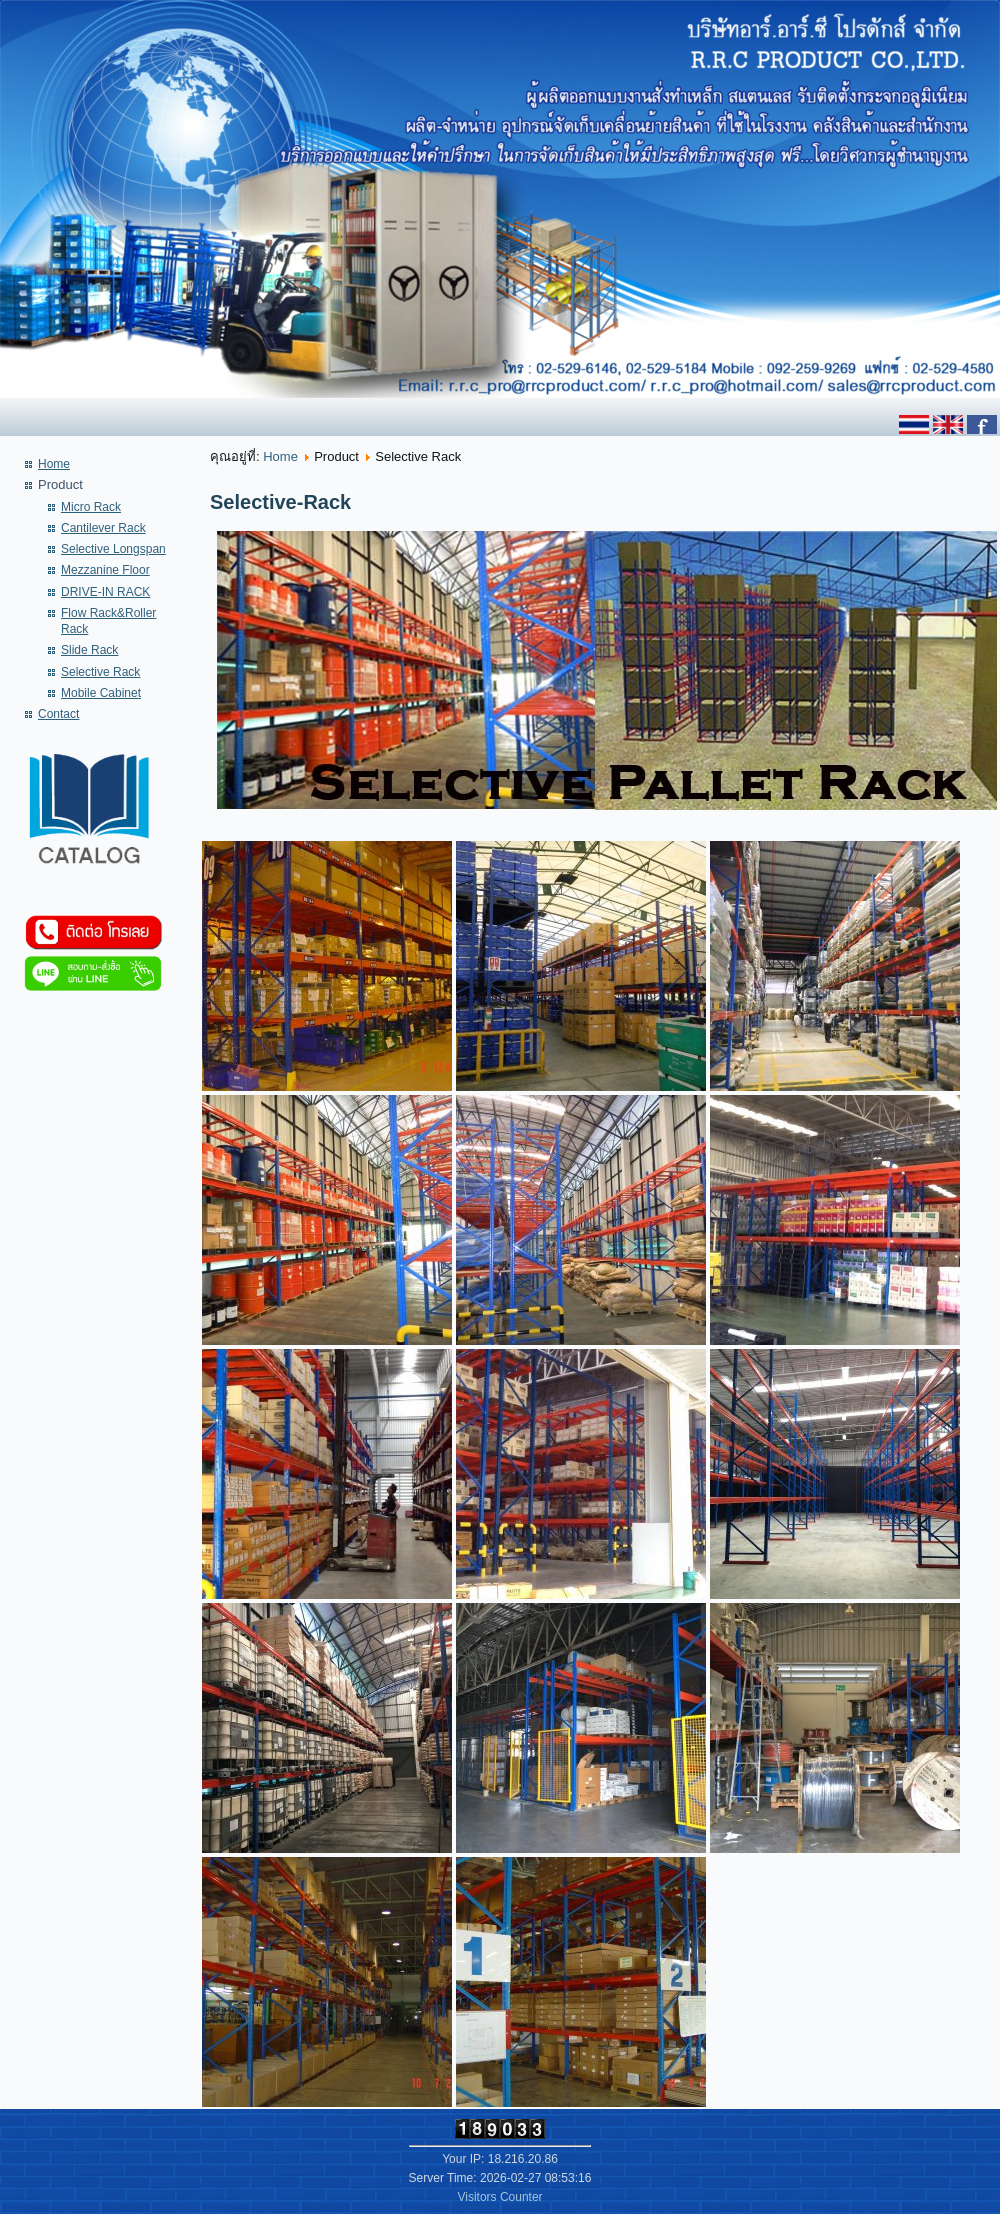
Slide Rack (89, 650)
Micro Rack (91, 507)
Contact (58, 714)
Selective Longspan (113, 549)
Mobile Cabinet (101, 693)
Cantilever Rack (103, 528)
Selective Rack (100, 672)
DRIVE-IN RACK (105, 592)
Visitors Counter (499, 2197)
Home (54, 464)
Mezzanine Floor (105, 570)
